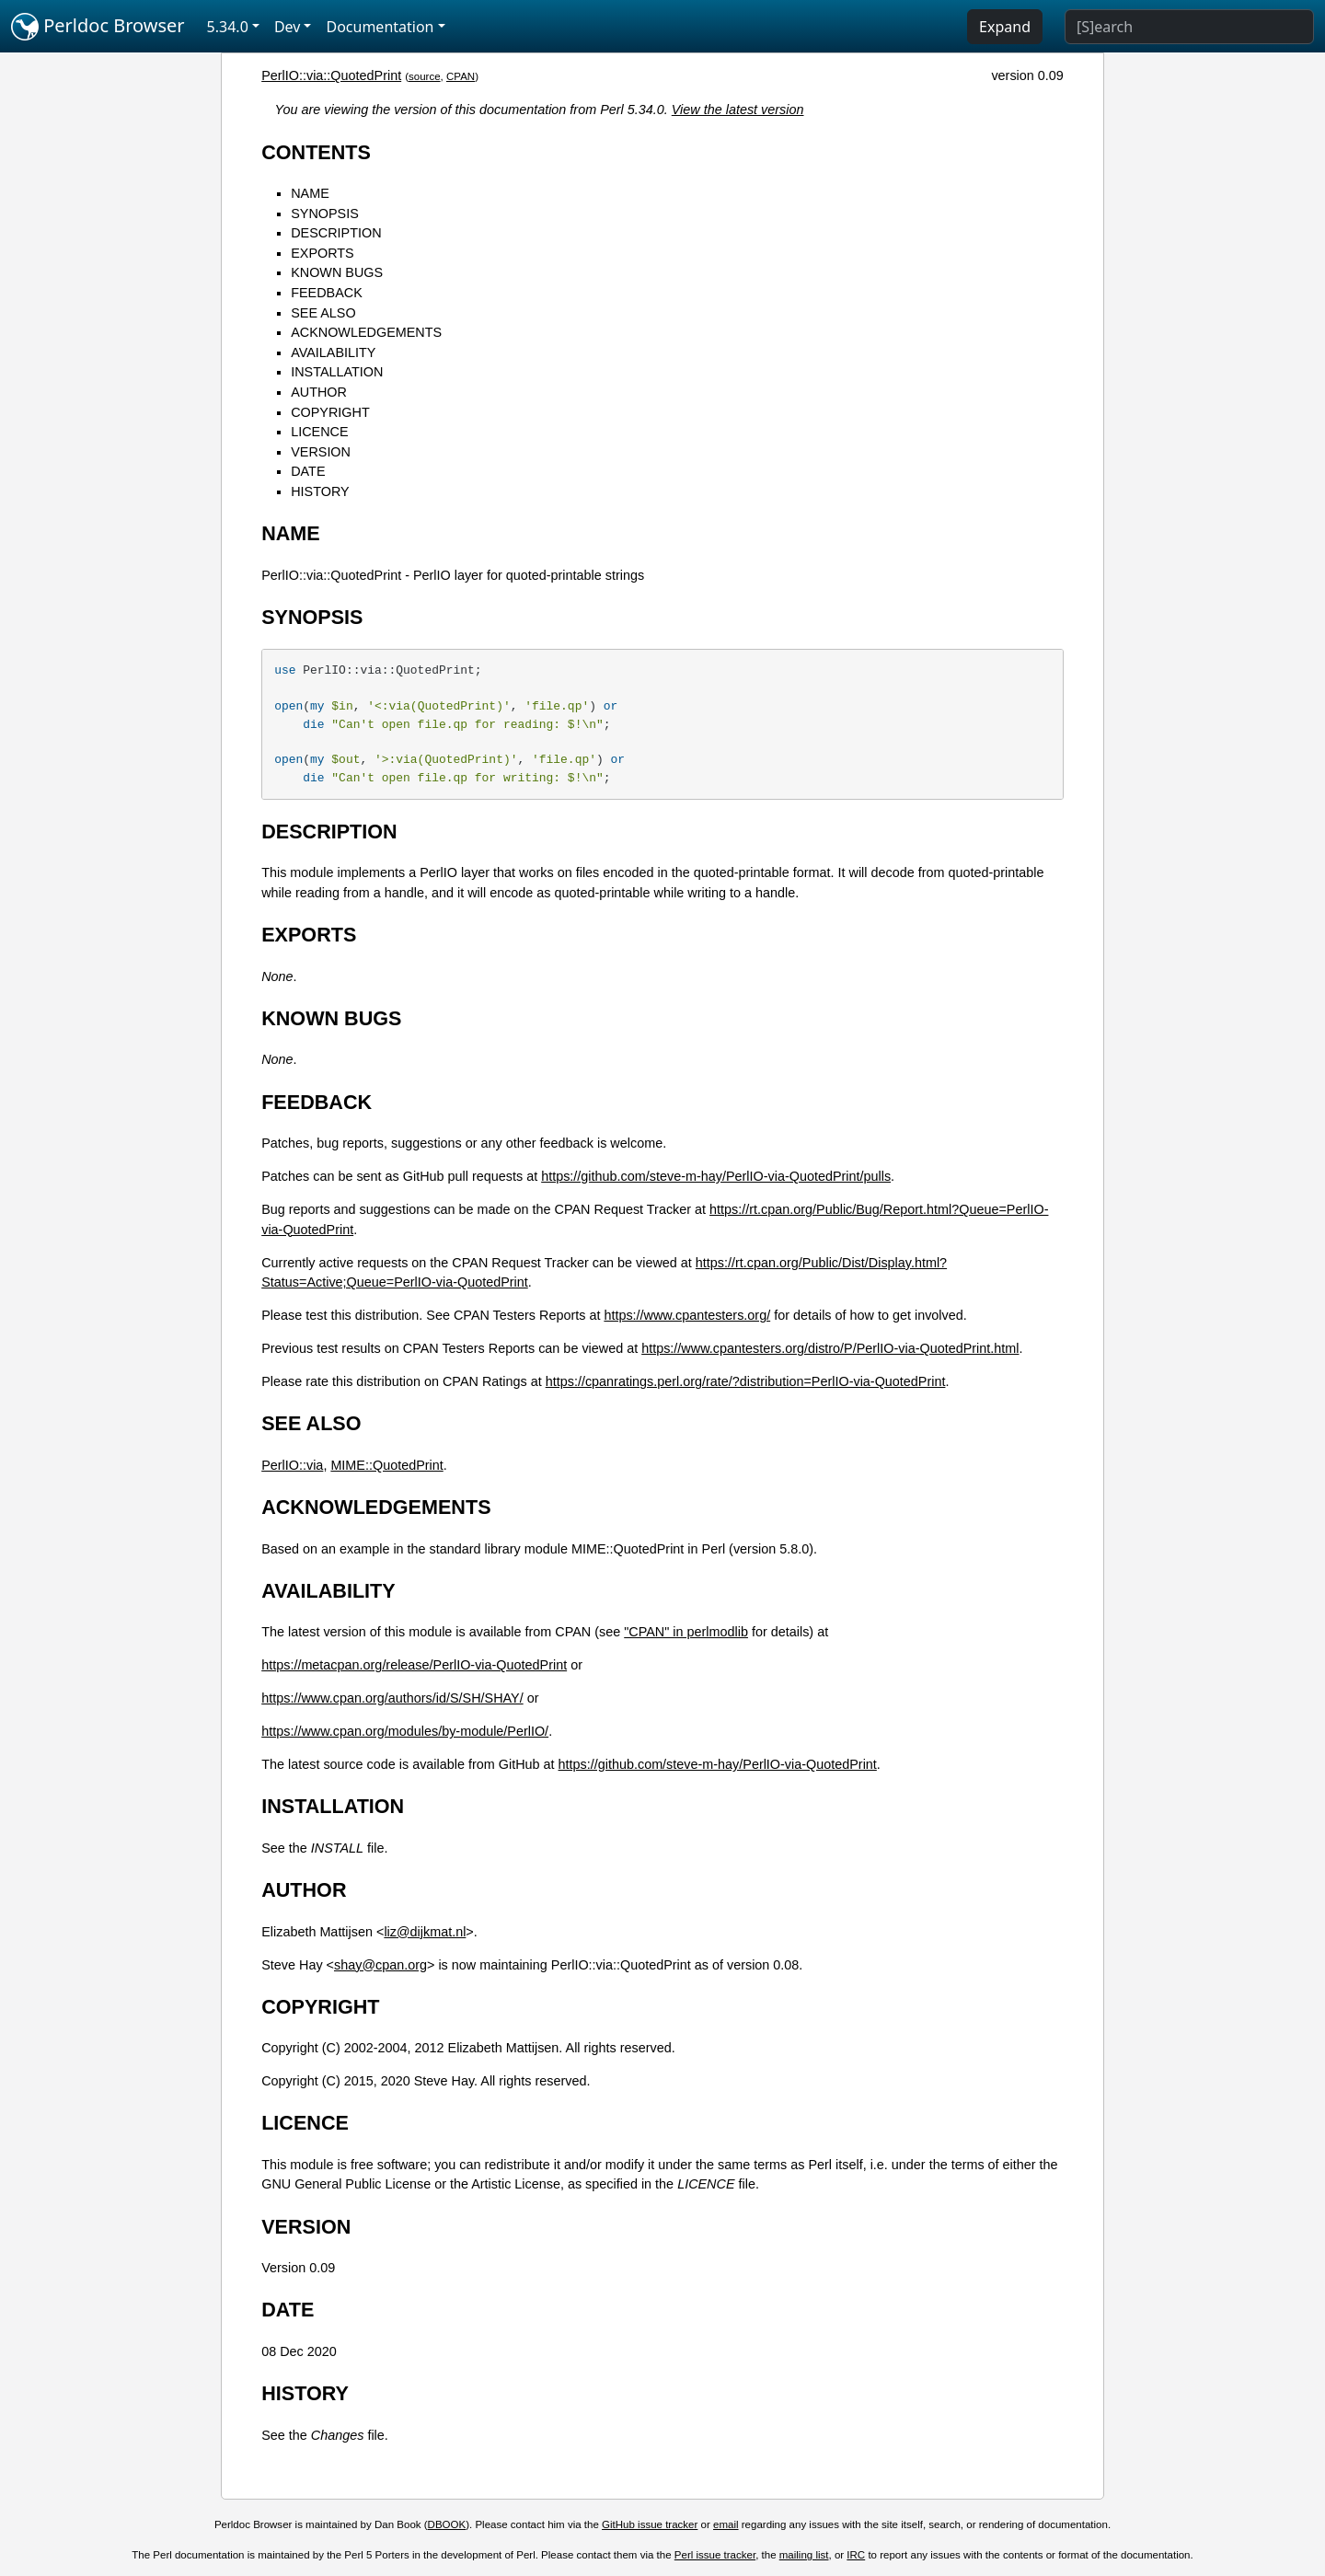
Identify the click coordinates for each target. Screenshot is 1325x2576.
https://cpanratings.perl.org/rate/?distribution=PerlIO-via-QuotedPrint (746, 1381)
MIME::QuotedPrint (386, 1465)
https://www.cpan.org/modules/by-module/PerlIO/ (404, 1731)
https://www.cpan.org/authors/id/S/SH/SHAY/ (392, 1698)
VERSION (321, 452)
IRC (856, 2554)
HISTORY (320, 491)
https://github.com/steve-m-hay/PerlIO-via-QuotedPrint (718, 1764)
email (726, 2524)
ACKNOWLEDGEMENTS (366, 332)
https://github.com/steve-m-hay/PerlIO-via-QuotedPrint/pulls (716, 1176)
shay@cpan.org (380, 1965)
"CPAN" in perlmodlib (686, 1631)
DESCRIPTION (336, 232)
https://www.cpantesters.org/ (687, 1315)
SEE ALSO (323, 313)
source (425, 76)
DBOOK (447, 2524)
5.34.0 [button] (227, 27)
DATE (308, 471)
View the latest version (738, 109)
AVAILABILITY (333, 352)
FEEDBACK (327, 292)
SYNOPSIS (325, 213)
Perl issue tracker (714, 2554)
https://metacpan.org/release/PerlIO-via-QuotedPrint (414, 1665)
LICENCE (319, 431)
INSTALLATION (337, 371)
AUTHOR (319, 392)
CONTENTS (316, 152)
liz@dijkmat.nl (425, 1931)
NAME (310, 193)
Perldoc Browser (98, 26)
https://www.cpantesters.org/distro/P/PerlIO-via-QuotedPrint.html (830, 1348)
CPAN (460, 76)
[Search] (1189, 26)
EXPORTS (322, 253)
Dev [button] (287, 27)
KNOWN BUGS (337, 272)
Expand (1005, 27)
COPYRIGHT (330, 412)
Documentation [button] (379, 27)
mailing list (804, 2554)
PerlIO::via (292, 1465)
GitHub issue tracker (649, 2524)
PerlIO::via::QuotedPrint (331, 75)
